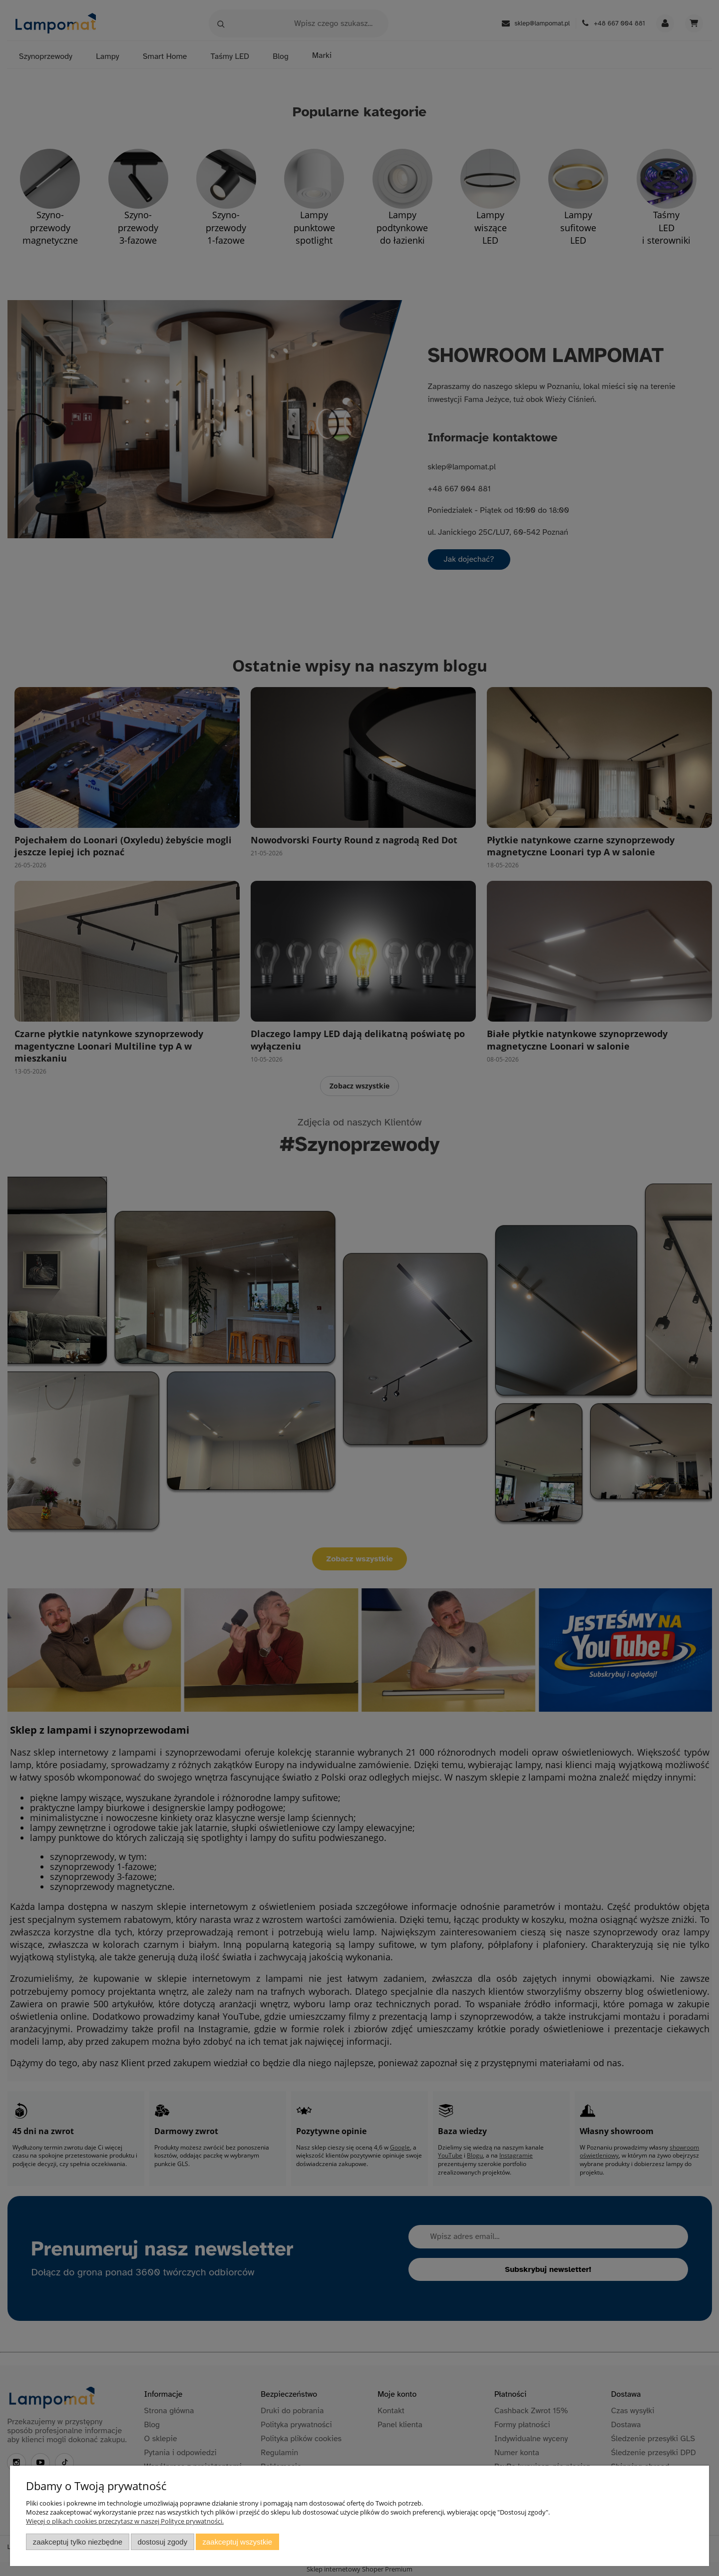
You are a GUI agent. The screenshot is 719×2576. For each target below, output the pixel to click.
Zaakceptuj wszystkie (237, 2542)
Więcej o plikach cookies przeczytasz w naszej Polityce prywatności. (125, 2521)
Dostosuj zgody (162, 2542)
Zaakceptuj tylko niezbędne (77, 2542)
